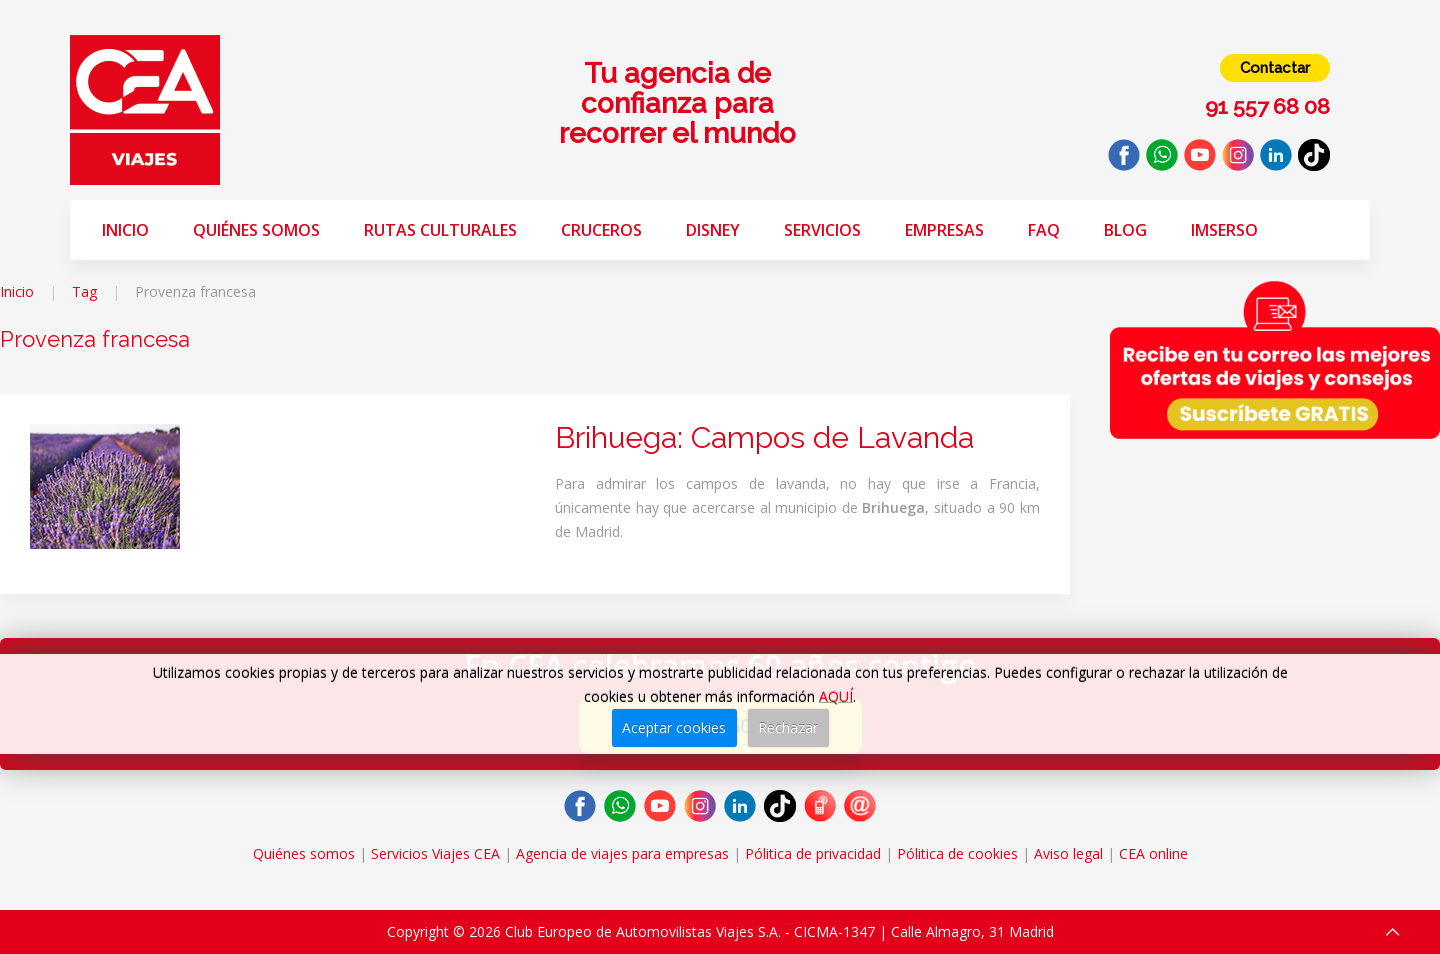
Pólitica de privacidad (813, 853)
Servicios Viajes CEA (435, 853)
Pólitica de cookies (957, 853)
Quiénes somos (256, 230)
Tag (84, 291)
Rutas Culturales (440, 230)
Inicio (125, 230)
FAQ (1044, 230)
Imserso (1224, 230)
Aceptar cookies (674, 727)
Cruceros (601, 230)
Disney (713, 230)
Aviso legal (1068, 853)
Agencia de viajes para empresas (622, 853)
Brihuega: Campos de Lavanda (764, 437)
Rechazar (788, 727)
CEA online (1153, 853)
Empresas (944, 230)
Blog (1125, 230)
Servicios (822, 230)
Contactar (1275, 68)
